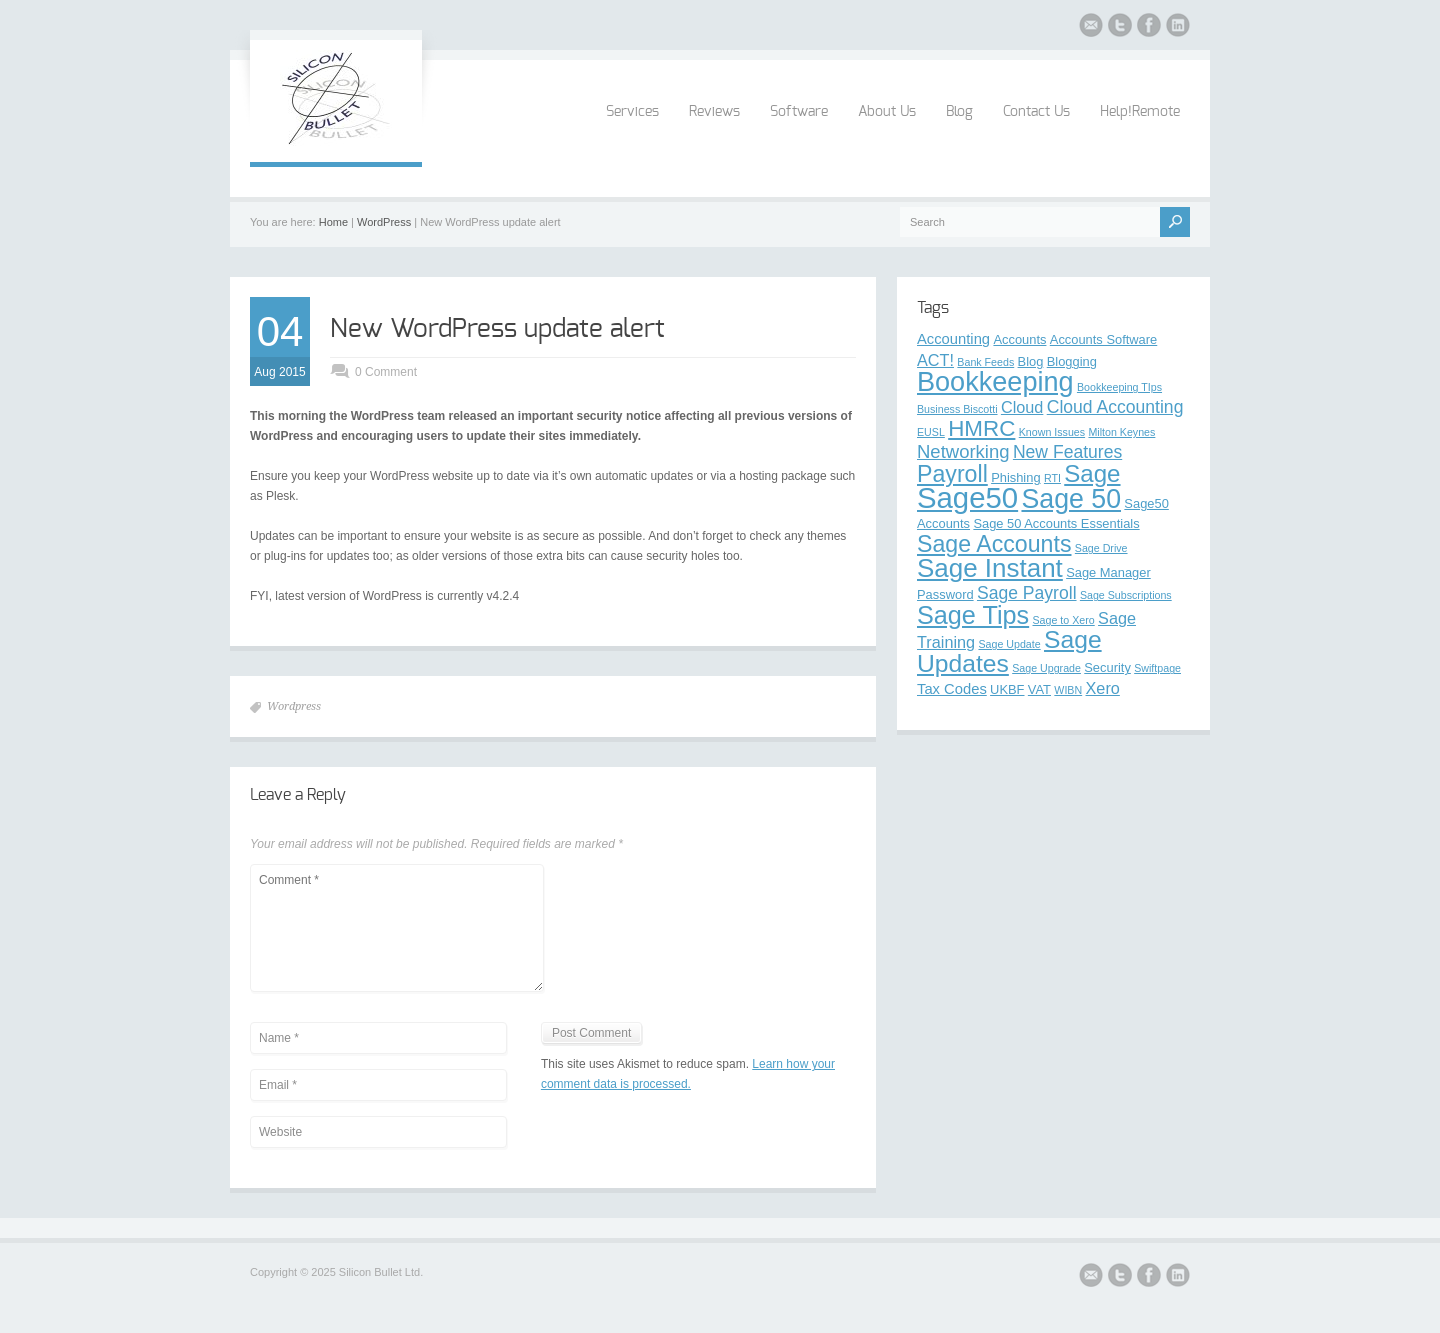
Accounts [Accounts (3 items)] (1019, 339)
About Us (887, 112)
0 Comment (386, 372)
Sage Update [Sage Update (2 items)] (1009, 644)
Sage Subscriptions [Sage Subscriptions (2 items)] (1126, 595)
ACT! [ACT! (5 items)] (935, 360)
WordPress (384, 222)
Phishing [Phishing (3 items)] (1015, 477)
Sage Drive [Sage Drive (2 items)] (1101, 548)
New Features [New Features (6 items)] (1067, 452)
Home (333, 222)
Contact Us (1036, 112)
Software (799, 112)
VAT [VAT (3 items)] (1039, 689)
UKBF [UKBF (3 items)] (1007, 689)
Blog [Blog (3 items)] (1031, 361)
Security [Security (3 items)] (1107, 667)
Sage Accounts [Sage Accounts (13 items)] (994, 544)
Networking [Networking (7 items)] (963, 451)
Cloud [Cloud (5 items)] (1022, 407)
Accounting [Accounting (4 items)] (953, 339)
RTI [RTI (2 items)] (1052, 478)
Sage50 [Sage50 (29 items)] (967, 497)
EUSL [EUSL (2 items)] (931, 432)
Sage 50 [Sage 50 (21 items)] (1071, 499)
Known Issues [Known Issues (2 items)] (1052, 432)
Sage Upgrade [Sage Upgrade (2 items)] (1046, 668)
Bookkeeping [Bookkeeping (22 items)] (995, 381)
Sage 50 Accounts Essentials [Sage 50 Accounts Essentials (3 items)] (1056, 523)
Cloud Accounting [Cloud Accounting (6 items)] (1115, 407)
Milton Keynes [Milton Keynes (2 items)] (1121, 432)
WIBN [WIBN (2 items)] (1068, 690)
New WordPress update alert (497, 329)
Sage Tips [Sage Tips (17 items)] (973, 615)
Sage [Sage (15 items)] (1092, 473)
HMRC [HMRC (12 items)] (981, 428)
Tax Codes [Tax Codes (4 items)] (952, 689)
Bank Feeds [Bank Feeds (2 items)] (985, 362)
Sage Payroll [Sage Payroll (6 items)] (1027, 593)
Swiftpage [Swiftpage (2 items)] (1157, 668)
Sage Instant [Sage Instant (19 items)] (990, 568)
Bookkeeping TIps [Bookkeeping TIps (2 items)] (1119, 387)
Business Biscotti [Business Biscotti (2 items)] (957, 409)
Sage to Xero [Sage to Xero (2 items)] (1064, 620)
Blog (959, 112)
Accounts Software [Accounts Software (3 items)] (1103, 339)
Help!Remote (1140, 112)
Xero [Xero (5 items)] (1103, 688)
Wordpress (294, 706)
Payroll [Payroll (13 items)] (952, 474)
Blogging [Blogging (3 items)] (1072, 361)
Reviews (714, 112)
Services (632, 112)
